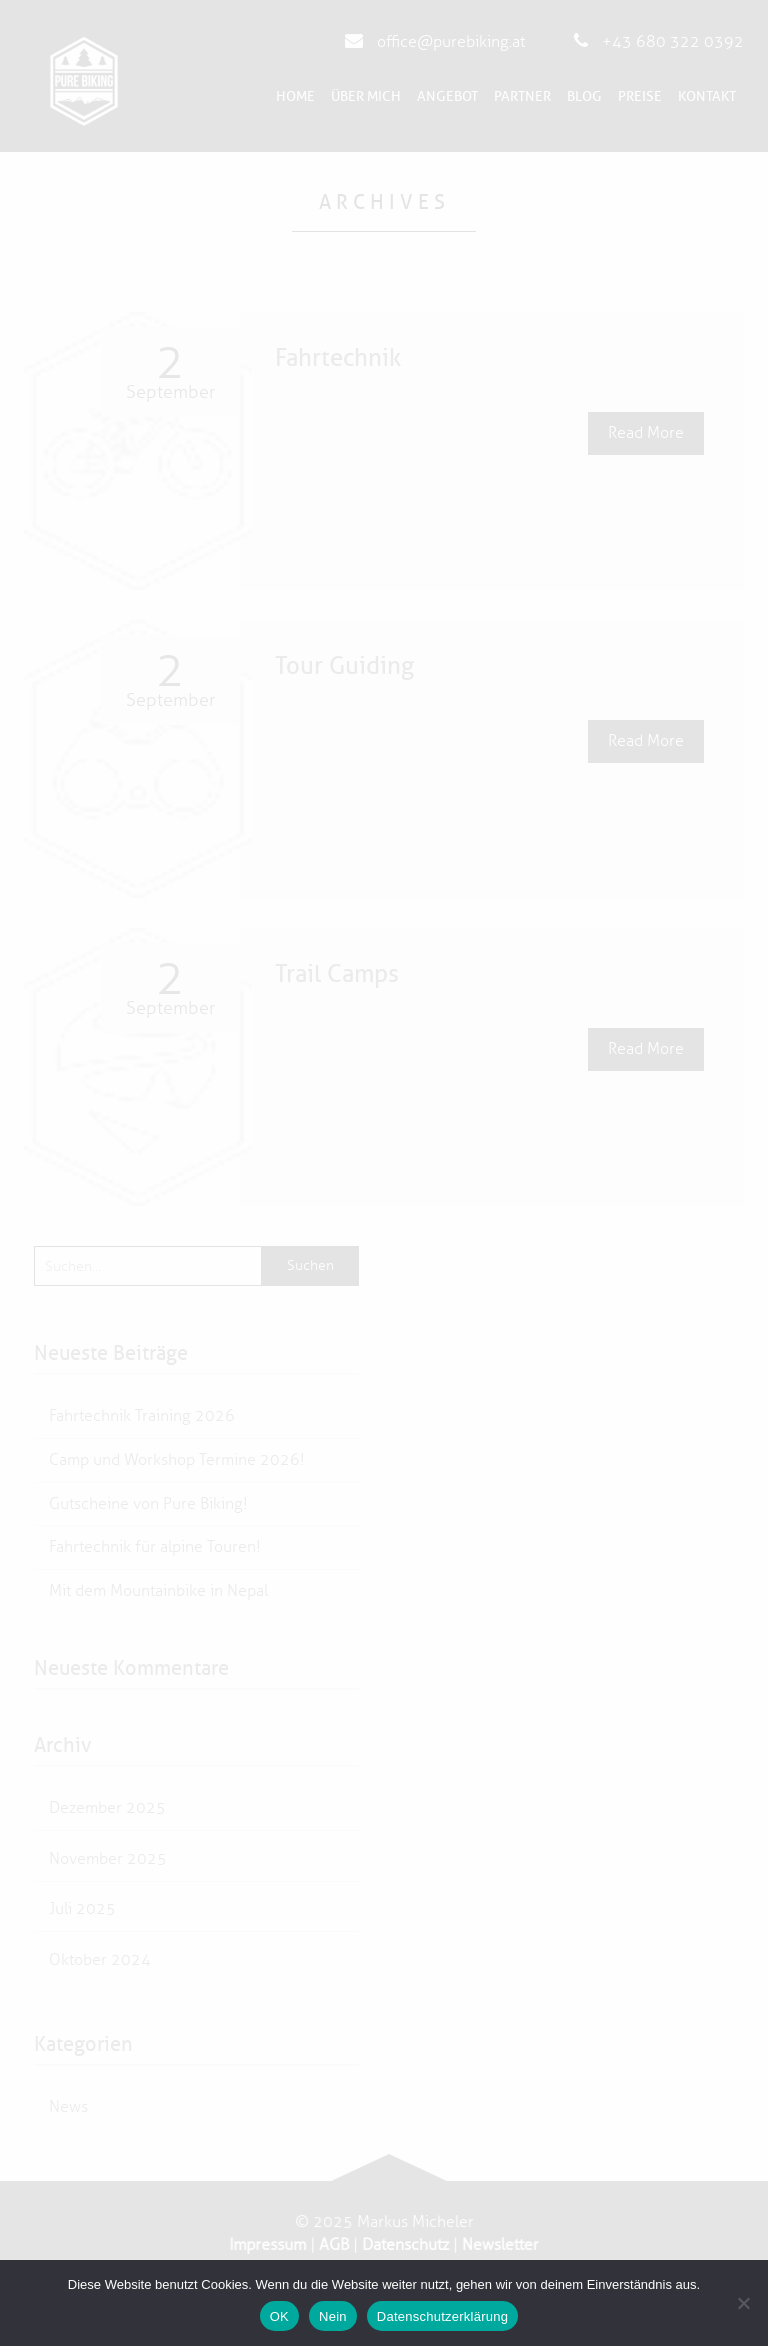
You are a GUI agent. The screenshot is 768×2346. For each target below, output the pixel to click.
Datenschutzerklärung (442, 2316)
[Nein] (743, 2303)
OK (279, 2316)
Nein (333, 2316)
